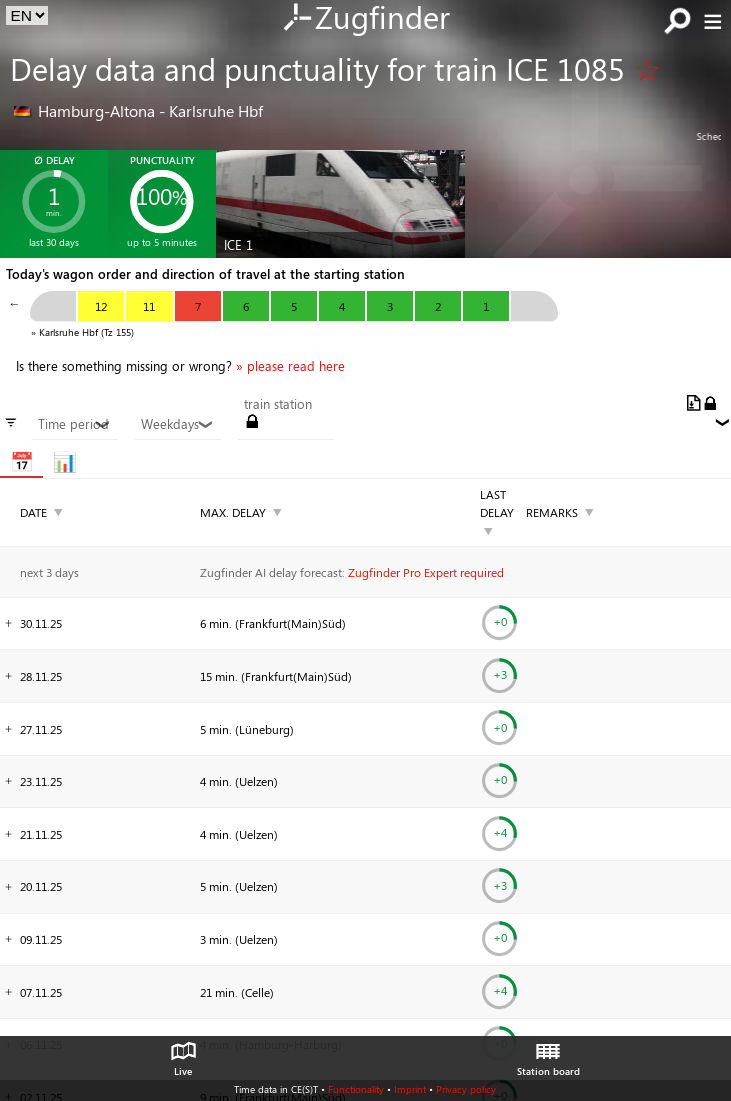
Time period (74, 424)
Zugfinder (365, 19)
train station (278, 404)
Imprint (410, 1089)
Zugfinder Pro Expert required (426, 572)
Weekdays (177, 424)
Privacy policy (466, 1089)
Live (183, 1054)
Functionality (356, 1089)
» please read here (290, 366)
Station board (548, 1054)
